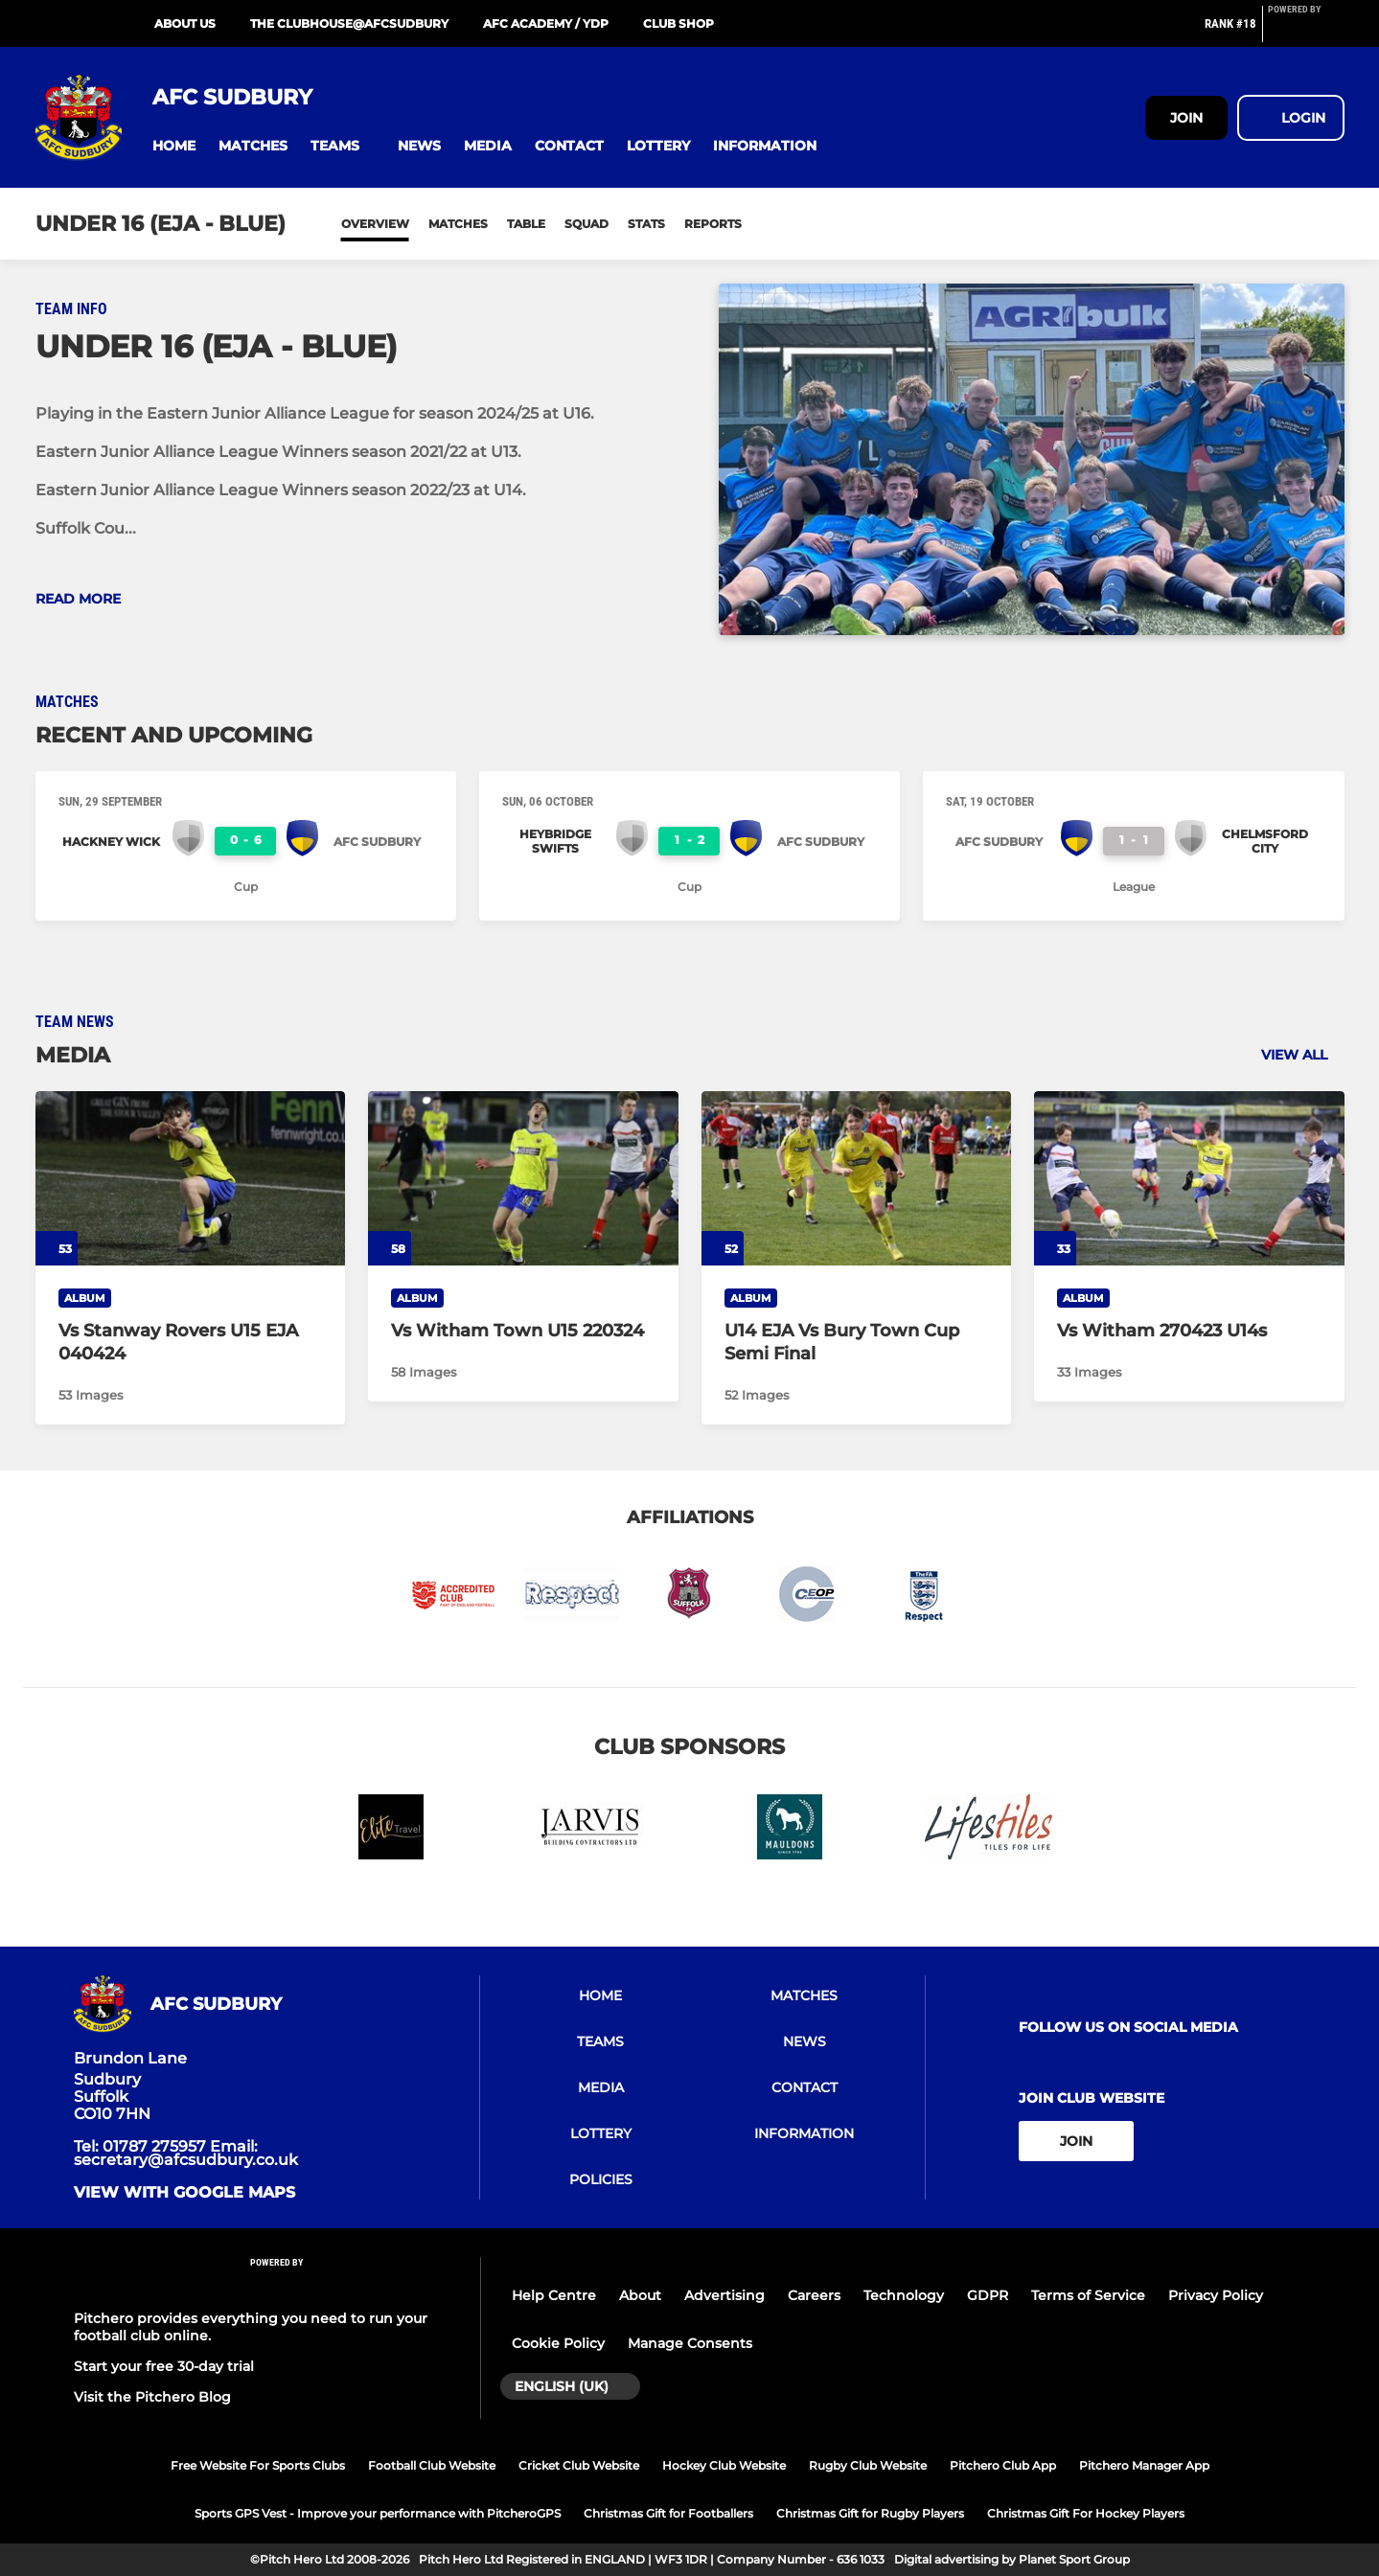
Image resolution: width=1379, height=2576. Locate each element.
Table (526, 224)
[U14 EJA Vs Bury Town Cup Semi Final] (856, 1178)
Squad (586, 224)
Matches (458, 224)
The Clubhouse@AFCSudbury (349, 23)
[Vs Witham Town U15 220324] (523, 1178)
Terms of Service (1088, 2295)
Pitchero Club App (1003, 2465)
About (640, 2295)
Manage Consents (690, 2343)
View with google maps (184, 2193)
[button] (174, 146)
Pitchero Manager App (1144, 2465)
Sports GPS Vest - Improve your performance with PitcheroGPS (378, 2513)
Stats (646, 224)
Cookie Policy (558, 2343)
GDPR (987, 2295)
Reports (713, 224)
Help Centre (554, 2295)
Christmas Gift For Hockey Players (1085, 2513)
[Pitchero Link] (1306, 31)
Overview (375, 224)
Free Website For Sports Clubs (258, 2465)
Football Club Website (431, 2465)
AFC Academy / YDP (546, 23)
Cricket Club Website (578, 2465)
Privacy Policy (1215, 2295)
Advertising (724, 2295)
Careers (814, 2295)
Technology (903, 2295)
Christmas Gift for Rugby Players (870, 2513)
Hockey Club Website (724, 2465)
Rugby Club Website (868, 2465)
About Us (185, 23)
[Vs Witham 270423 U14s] (1189, 1178)
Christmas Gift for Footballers (668, 2513)
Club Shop (678, 23)
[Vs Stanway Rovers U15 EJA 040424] (190, 1178)
